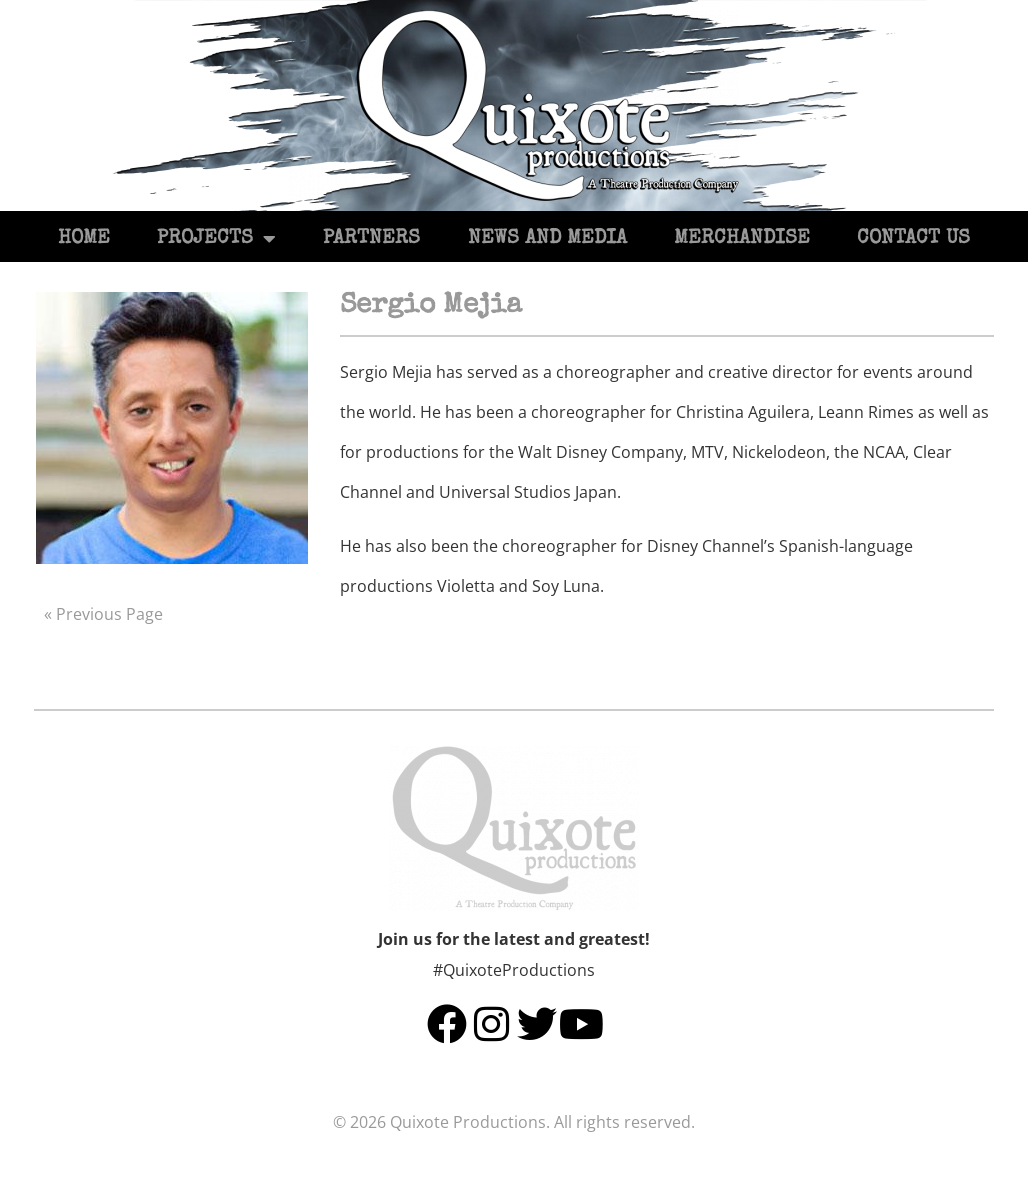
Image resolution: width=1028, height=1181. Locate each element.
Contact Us (913, 239)
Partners (371, 239)
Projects (216, 239)
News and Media (547, 239)
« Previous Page (103, 614)
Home (84, 239)
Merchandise (742, 239)
